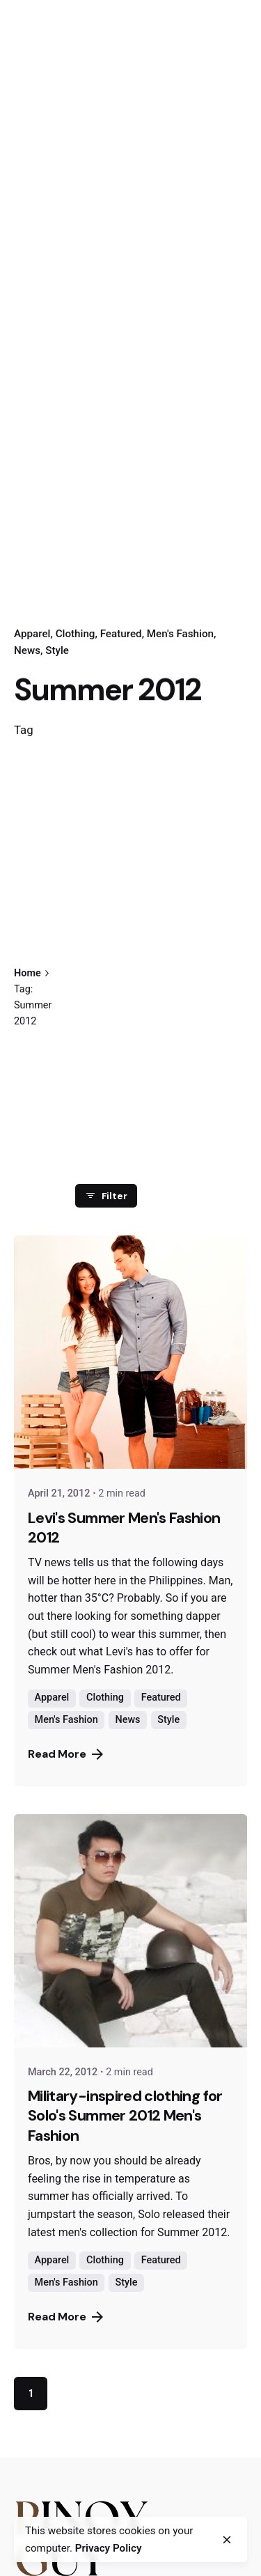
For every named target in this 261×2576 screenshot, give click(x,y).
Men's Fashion (180, 633)
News (27, 650)
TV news (49, 1562)
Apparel (32, 633)
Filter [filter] (106, 1195)
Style (57, 650)
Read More (65, 1754)
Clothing (75, 633)
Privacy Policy (108, 2548)
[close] (227, 2540)
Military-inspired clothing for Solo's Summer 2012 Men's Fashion (125, 2115)
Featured (121, 633)
